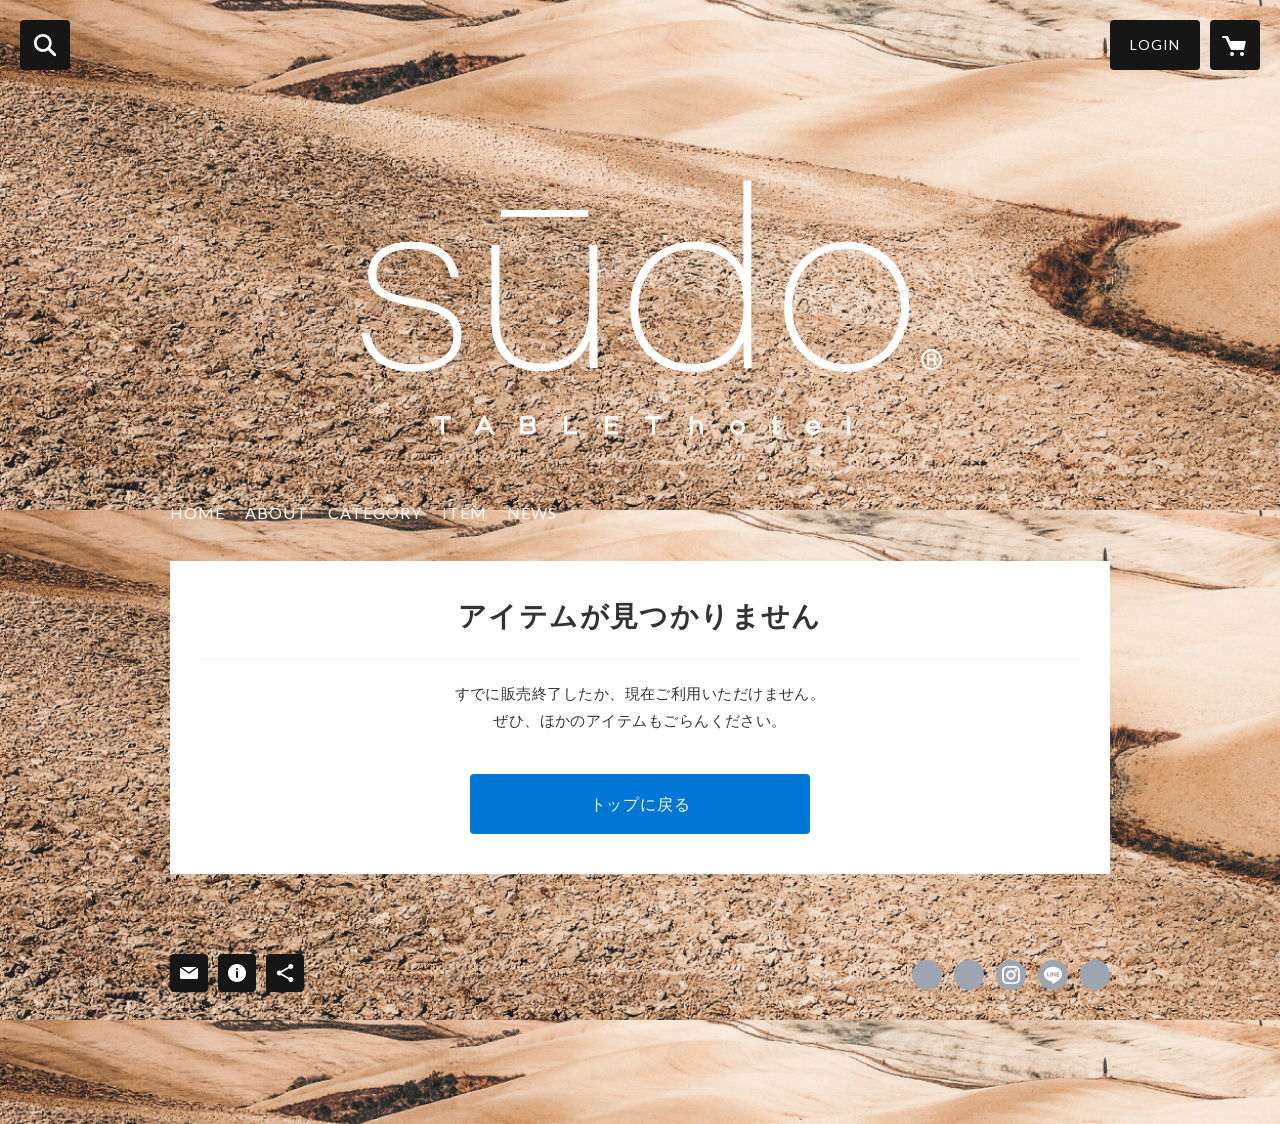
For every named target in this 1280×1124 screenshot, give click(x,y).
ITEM (464, 512)
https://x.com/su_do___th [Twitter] (969, 975)
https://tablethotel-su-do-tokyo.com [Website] (1095, 975)
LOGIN (1155, 44)
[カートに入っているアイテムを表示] (1235, 45)
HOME (197, 512)
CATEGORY (375, 512)
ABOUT (276, 512)
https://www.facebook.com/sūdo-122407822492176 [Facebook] (927, 975)
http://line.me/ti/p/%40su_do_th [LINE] (1053, 975)
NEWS (532, 512)
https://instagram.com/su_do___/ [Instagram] (1011, 975)
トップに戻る (640, 803)
